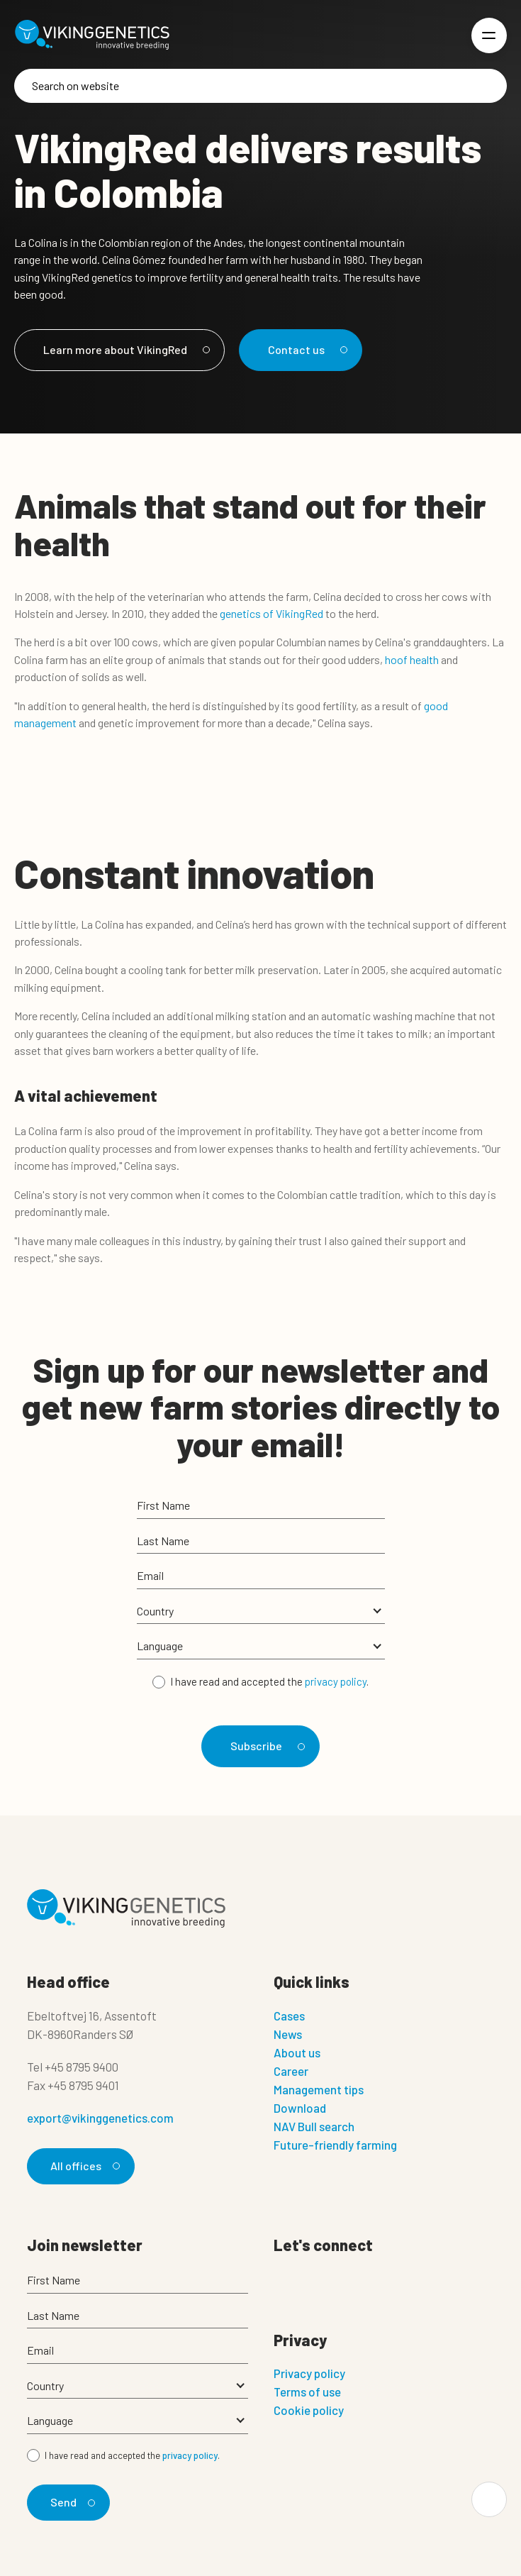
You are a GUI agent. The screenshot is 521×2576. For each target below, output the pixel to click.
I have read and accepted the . (269, 1681)
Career (291, 2071)
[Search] (260, 86)
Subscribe (265, 1745)
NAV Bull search (314, 2126)
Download (300, 2108)
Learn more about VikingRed (124, 349)
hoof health (412, 659)
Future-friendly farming (335, 2145)
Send (70, 2502)
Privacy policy (309, 2373)
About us (297, 2052)
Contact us (305, 349)
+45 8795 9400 (81, 2067)
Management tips (319, 2089)
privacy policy (335, 1681)
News (288, 2034)
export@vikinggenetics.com (100, 2118)
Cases (289, 2015)
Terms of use (307, 2391)
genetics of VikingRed (271, 613)
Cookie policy (309, 2410)
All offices (83, 2165)
